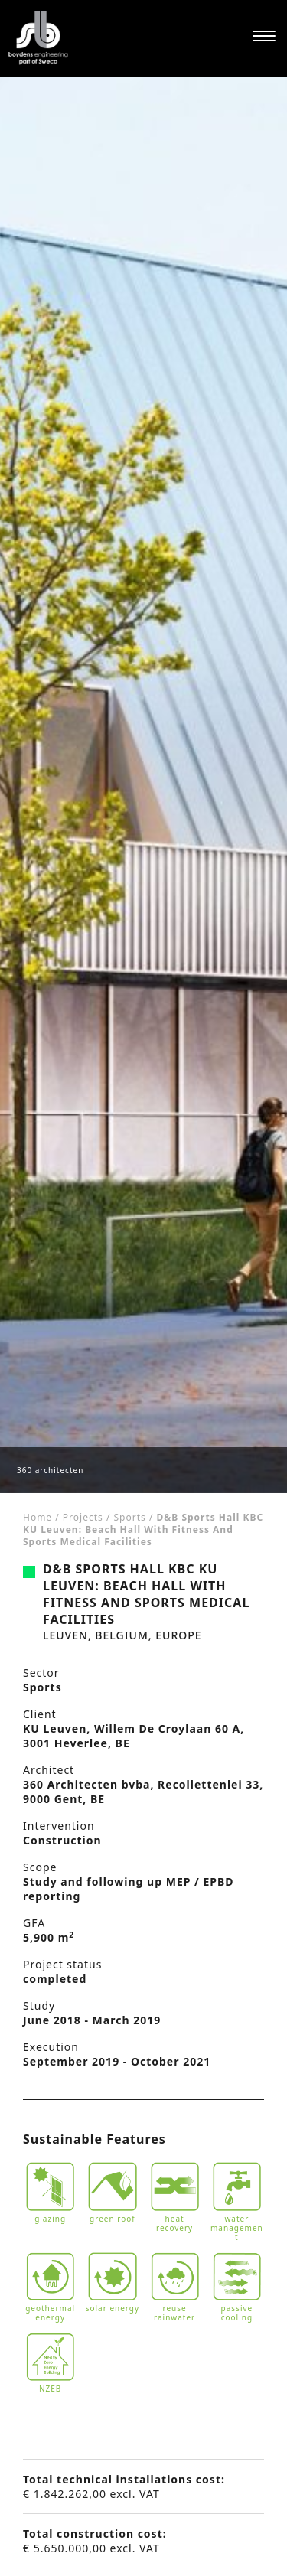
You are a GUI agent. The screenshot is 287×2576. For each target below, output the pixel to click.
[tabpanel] (143, 785)
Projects (83, 1517)
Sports (130, 1517)
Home (37, 1517)
